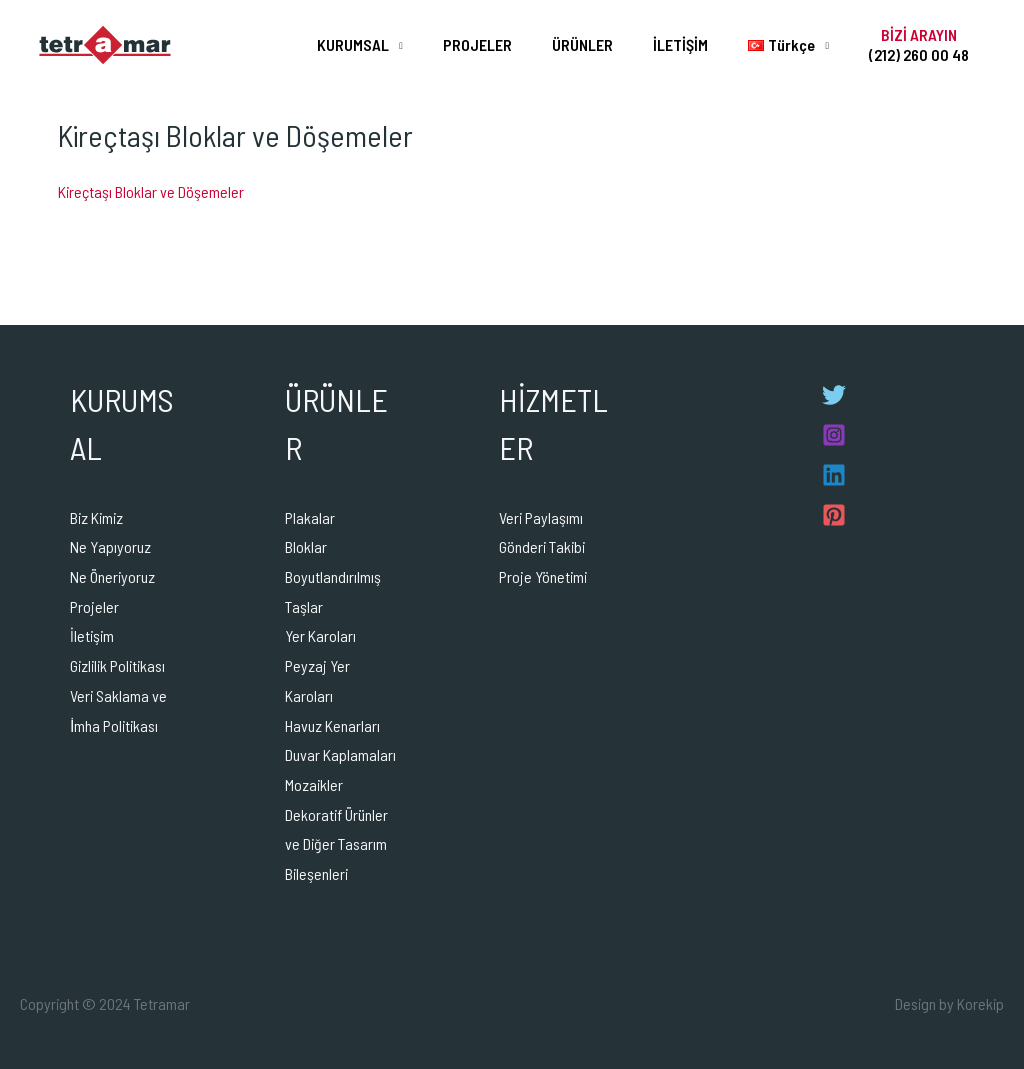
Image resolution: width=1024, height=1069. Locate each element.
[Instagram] (834, 435)
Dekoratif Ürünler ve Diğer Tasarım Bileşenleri (336, 844)
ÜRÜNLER (610, 44)
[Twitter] (834, 395)
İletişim (92, 635)
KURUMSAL (397, 44)
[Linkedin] (834, 475)
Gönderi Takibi (542, 546)
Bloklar (306, 546)
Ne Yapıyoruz (110, 546)
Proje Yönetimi (543, 576)
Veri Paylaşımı (541, 517)
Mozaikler (314, 784)
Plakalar (310, 517)
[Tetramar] (105, 42)
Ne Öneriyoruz (112, 576)
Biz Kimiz (96, 517)
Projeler (94, 606)
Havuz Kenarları (332, 725)
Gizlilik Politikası (117, 665)
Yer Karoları (320, 635)
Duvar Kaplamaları (340, 754)
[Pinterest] (834, 515)
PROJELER (513, 44)
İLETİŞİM (700, 44)
